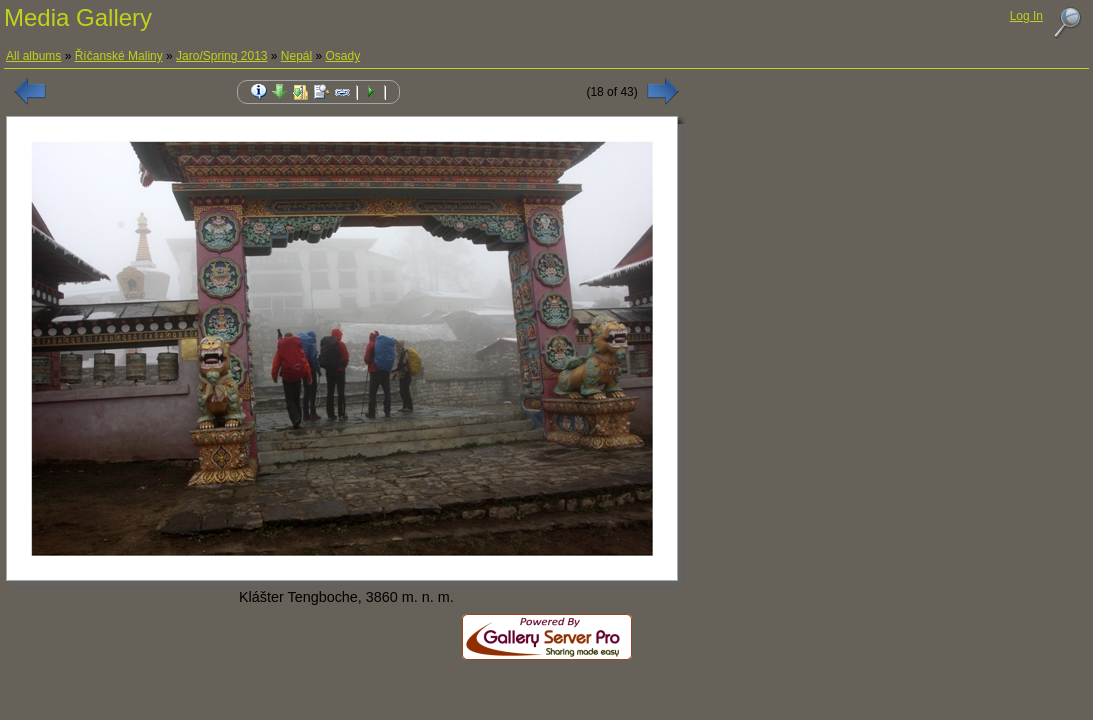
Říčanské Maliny (119, 56)
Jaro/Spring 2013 (221, 56)
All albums (33, 56)
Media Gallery (78, 17)
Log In (1026, 16)
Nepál (296, 56)
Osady (343, 56)
